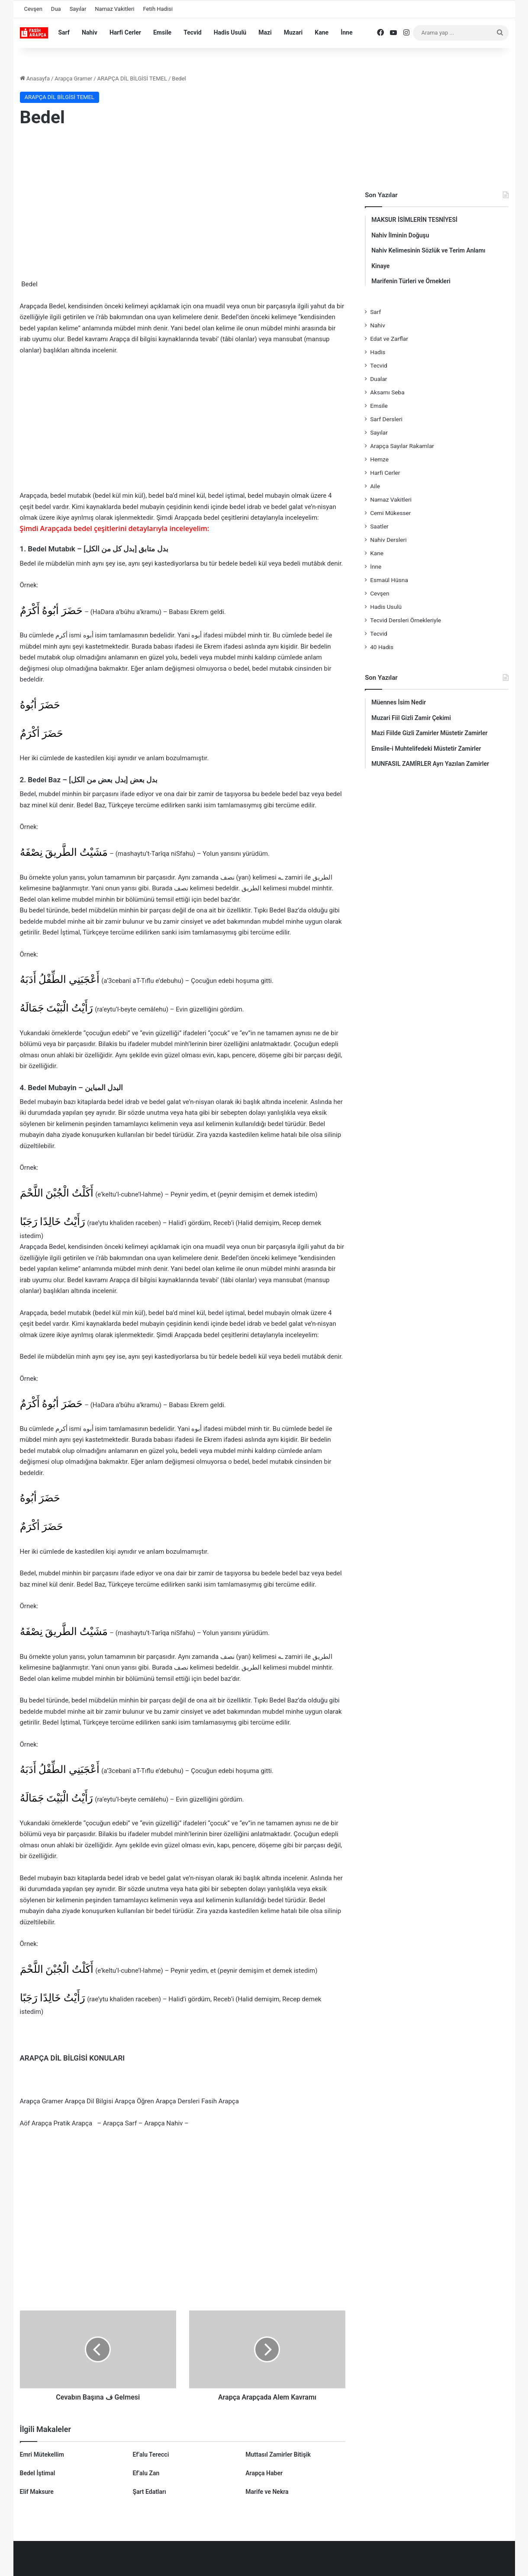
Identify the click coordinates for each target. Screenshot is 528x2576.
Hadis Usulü (230, 32)
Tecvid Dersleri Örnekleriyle (405, 620)
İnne (346, 32)
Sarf (64, 32)
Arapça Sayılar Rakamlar (402, 445)
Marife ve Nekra (266, 2491)
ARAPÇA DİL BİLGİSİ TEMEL (132, 78)
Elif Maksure (37, 2491)
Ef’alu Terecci (150, 2454)
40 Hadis (381, 646)
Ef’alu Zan (145, 2473)
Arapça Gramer (73, 78)
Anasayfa (35, 78)
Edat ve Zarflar (389, 338)
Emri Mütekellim (42, 2454)
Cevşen (33, 9)
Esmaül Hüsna (389, 579)
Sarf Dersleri (386, 419)
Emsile (162, 32)
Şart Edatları (149, 2491)
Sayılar (78, 9)
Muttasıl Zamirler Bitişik (278, 2454)
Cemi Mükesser (390, 512)
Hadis (377, 352)
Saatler (379, 526)
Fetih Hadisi (158, 9)
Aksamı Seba (387, 392)
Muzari (293, 32)
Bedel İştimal (37, 2473)
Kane (321, 32)
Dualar (378, 378)
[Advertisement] (183, 205)
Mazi (265, 32)
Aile (375, 486)
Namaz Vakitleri (114, 9)
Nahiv (89, 32)
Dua (56, 9)
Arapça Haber (264, 2473)
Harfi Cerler (125, 32)
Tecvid (193, 32)
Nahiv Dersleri (388, 539)
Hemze (379, 459)
